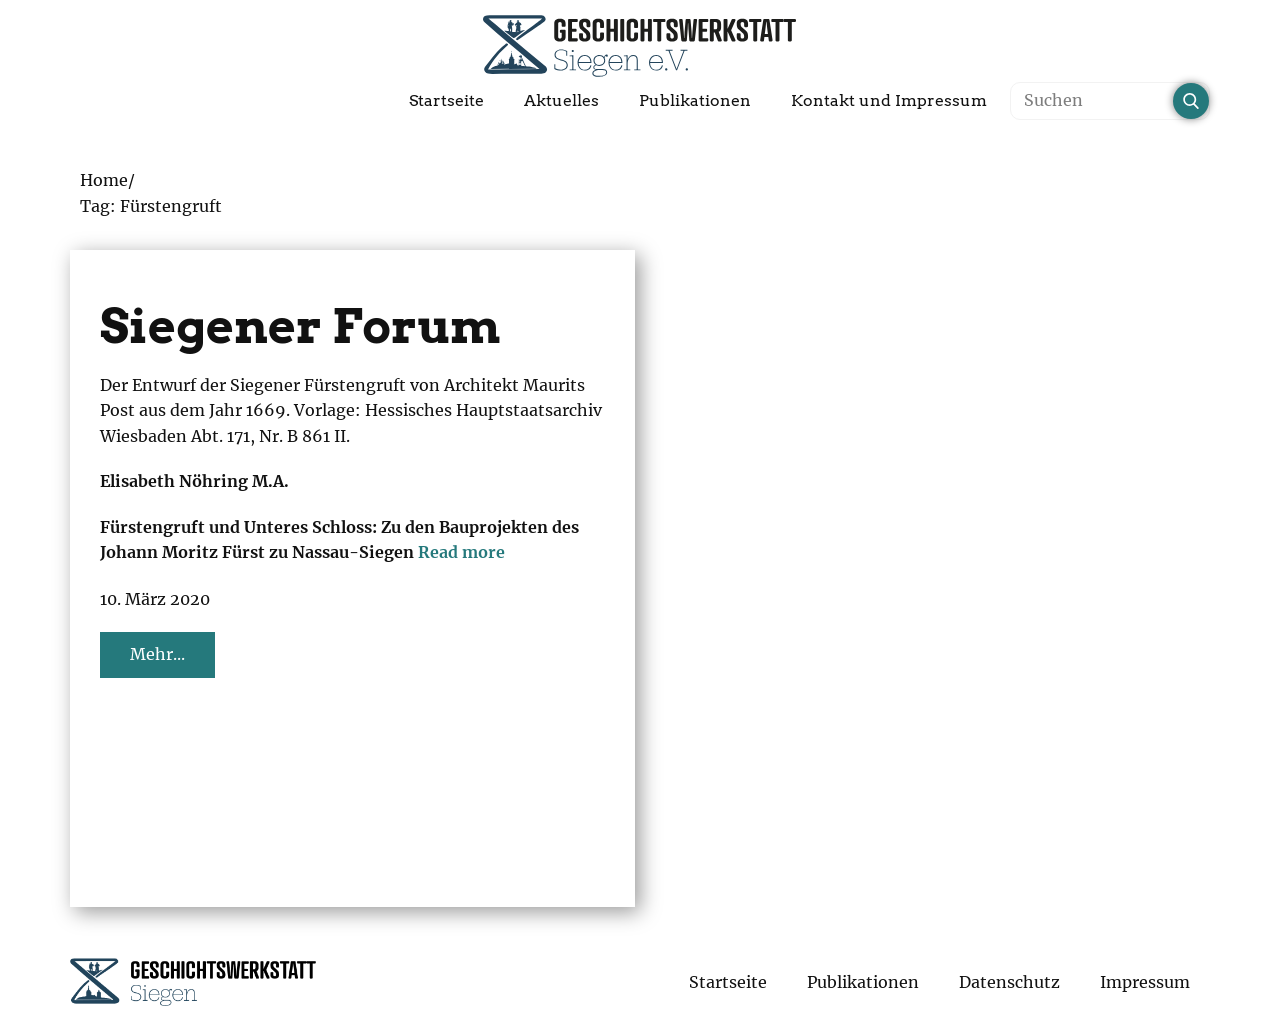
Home (104, 180)
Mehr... (157, 654)
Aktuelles (561, 100)
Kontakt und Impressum (889, 100)
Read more (461, 552)
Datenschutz (1009, 982)
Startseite (446, 100)
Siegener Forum (300, 326)
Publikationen (695, 100)
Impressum (1145, 982)
